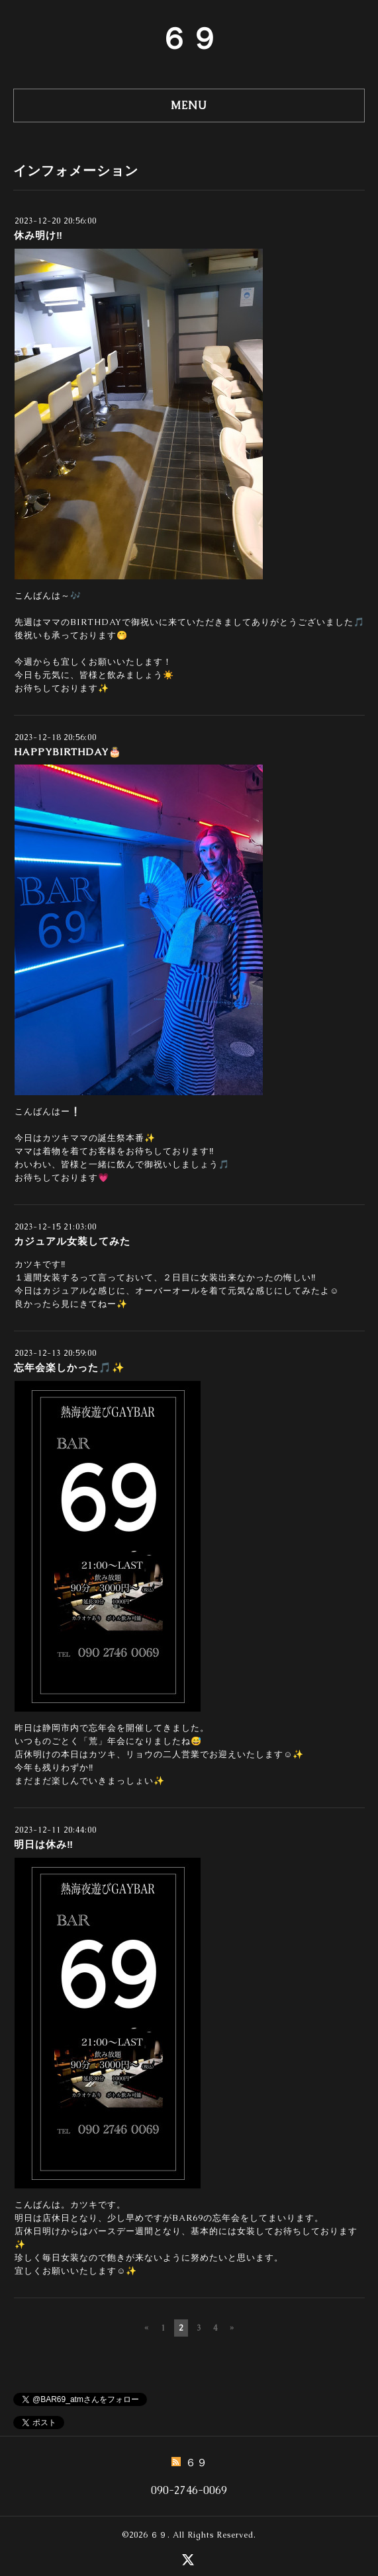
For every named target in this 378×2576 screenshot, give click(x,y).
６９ (189, 38)
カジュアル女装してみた (72, 1241)
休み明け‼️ (38, 235)
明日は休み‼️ (43, 1844)
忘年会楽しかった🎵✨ (69, 1367)
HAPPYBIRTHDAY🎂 (68, 751)
